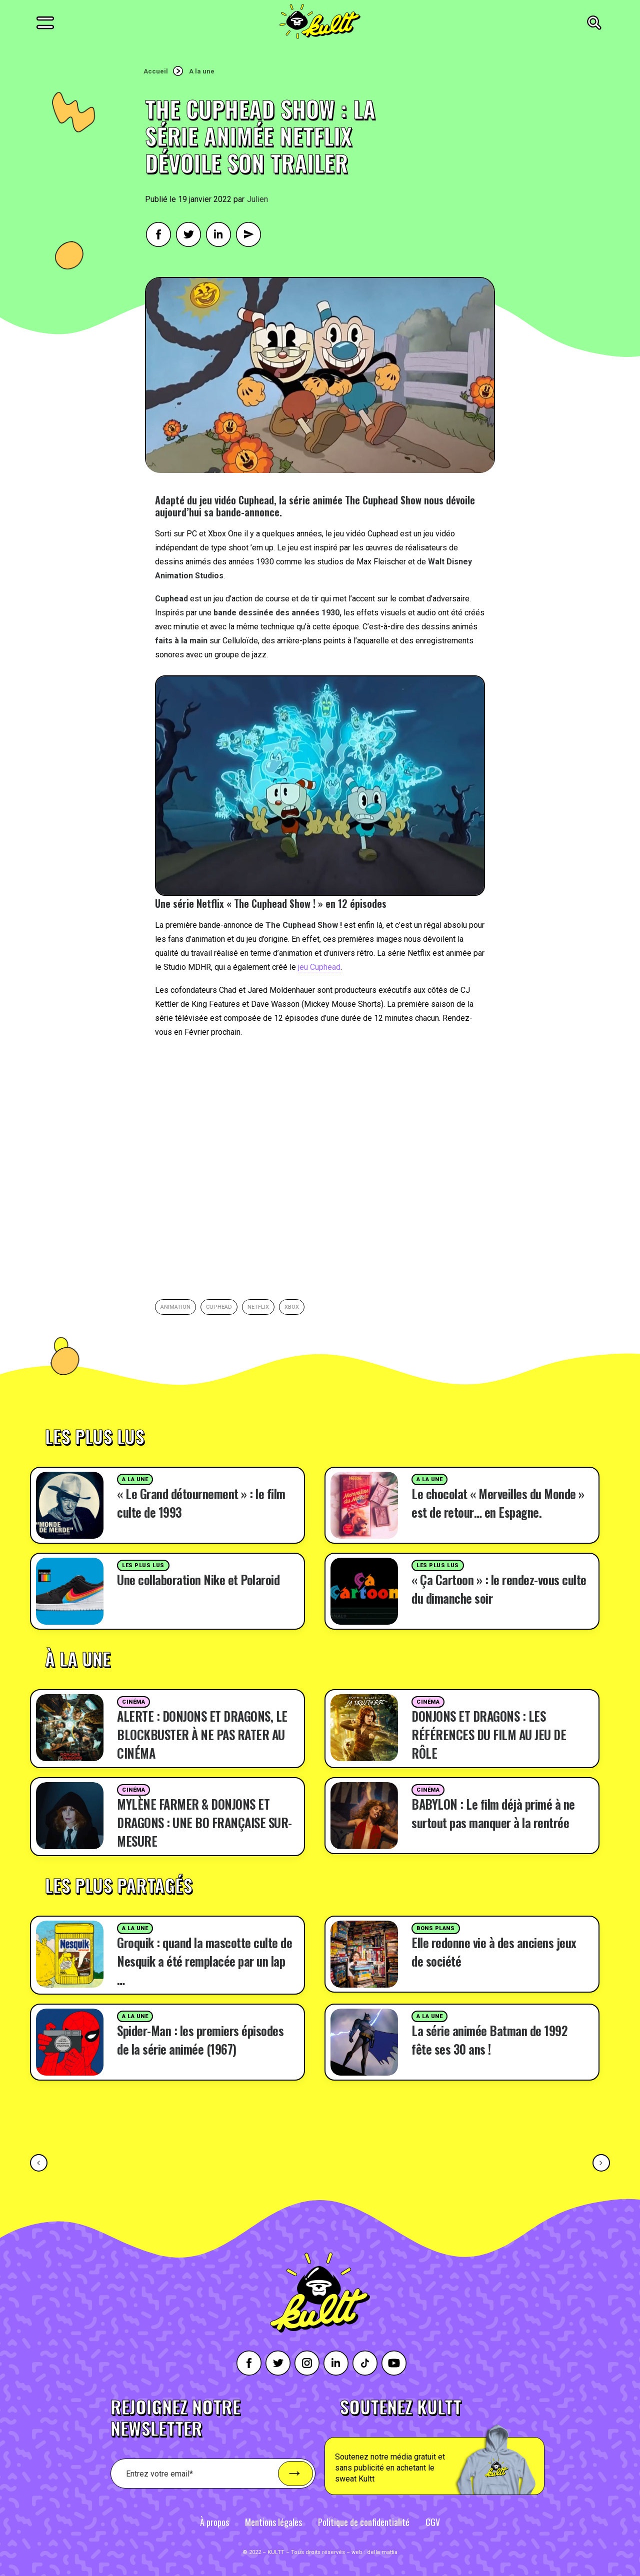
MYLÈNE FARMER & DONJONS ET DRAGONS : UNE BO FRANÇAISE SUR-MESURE (204, 1822)
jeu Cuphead (319, 967)
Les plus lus (143, 1565)
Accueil (156, 71)
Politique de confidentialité (364, 2522)
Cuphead (219, 1307)
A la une (201, 71)
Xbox (291, 1307)
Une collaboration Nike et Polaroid (198, 1579)
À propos (214, 2522)
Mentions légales (273, 2522)
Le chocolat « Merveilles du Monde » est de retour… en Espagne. (498, 1502)
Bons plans (435, 1928)
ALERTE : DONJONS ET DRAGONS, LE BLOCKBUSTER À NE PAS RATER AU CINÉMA (202, 1734)
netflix (258, 1307)
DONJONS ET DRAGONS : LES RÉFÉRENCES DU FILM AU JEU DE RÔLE (489, 1734)
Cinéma (133, 1702)
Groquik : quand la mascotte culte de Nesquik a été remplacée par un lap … (204, 1961)
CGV (433, 2522)
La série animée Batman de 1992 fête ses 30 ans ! (489, 2039)
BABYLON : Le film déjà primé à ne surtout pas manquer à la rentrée (493, 1813)
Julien (257, 199)
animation (175, 1307)
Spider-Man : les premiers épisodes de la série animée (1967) (200, 2039)
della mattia (382, 2552)
